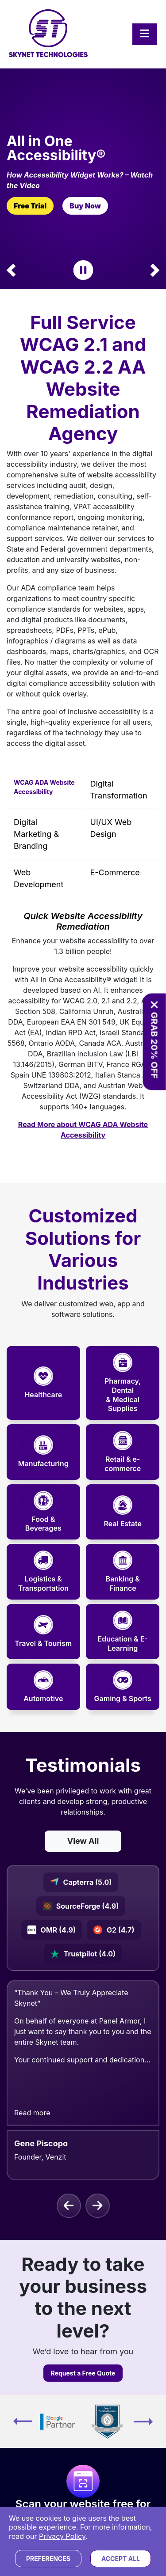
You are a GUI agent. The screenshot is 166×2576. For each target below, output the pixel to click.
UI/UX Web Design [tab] (111, 828)
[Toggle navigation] (144, 34)
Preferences (48, 2558)
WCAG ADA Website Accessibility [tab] (44, 787)
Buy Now (85, 205)
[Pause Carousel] (83, 270)
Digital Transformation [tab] (118, 789)
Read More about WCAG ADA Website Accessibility (83, 1129)
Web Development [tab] (38, 878)
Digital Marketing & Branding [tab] (36, 834)
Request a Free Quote (83, 2373)
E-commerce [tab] (115, 872)
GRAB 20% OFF (154, 1045)
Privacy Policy (62, 2536)
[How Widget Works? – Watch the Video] (83, 180)
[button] (11, 270)
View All (83, 1841)
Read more (32, 2112)
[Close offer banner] (154, 1005)
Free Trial (30, 205)
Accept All (120, 2558)
